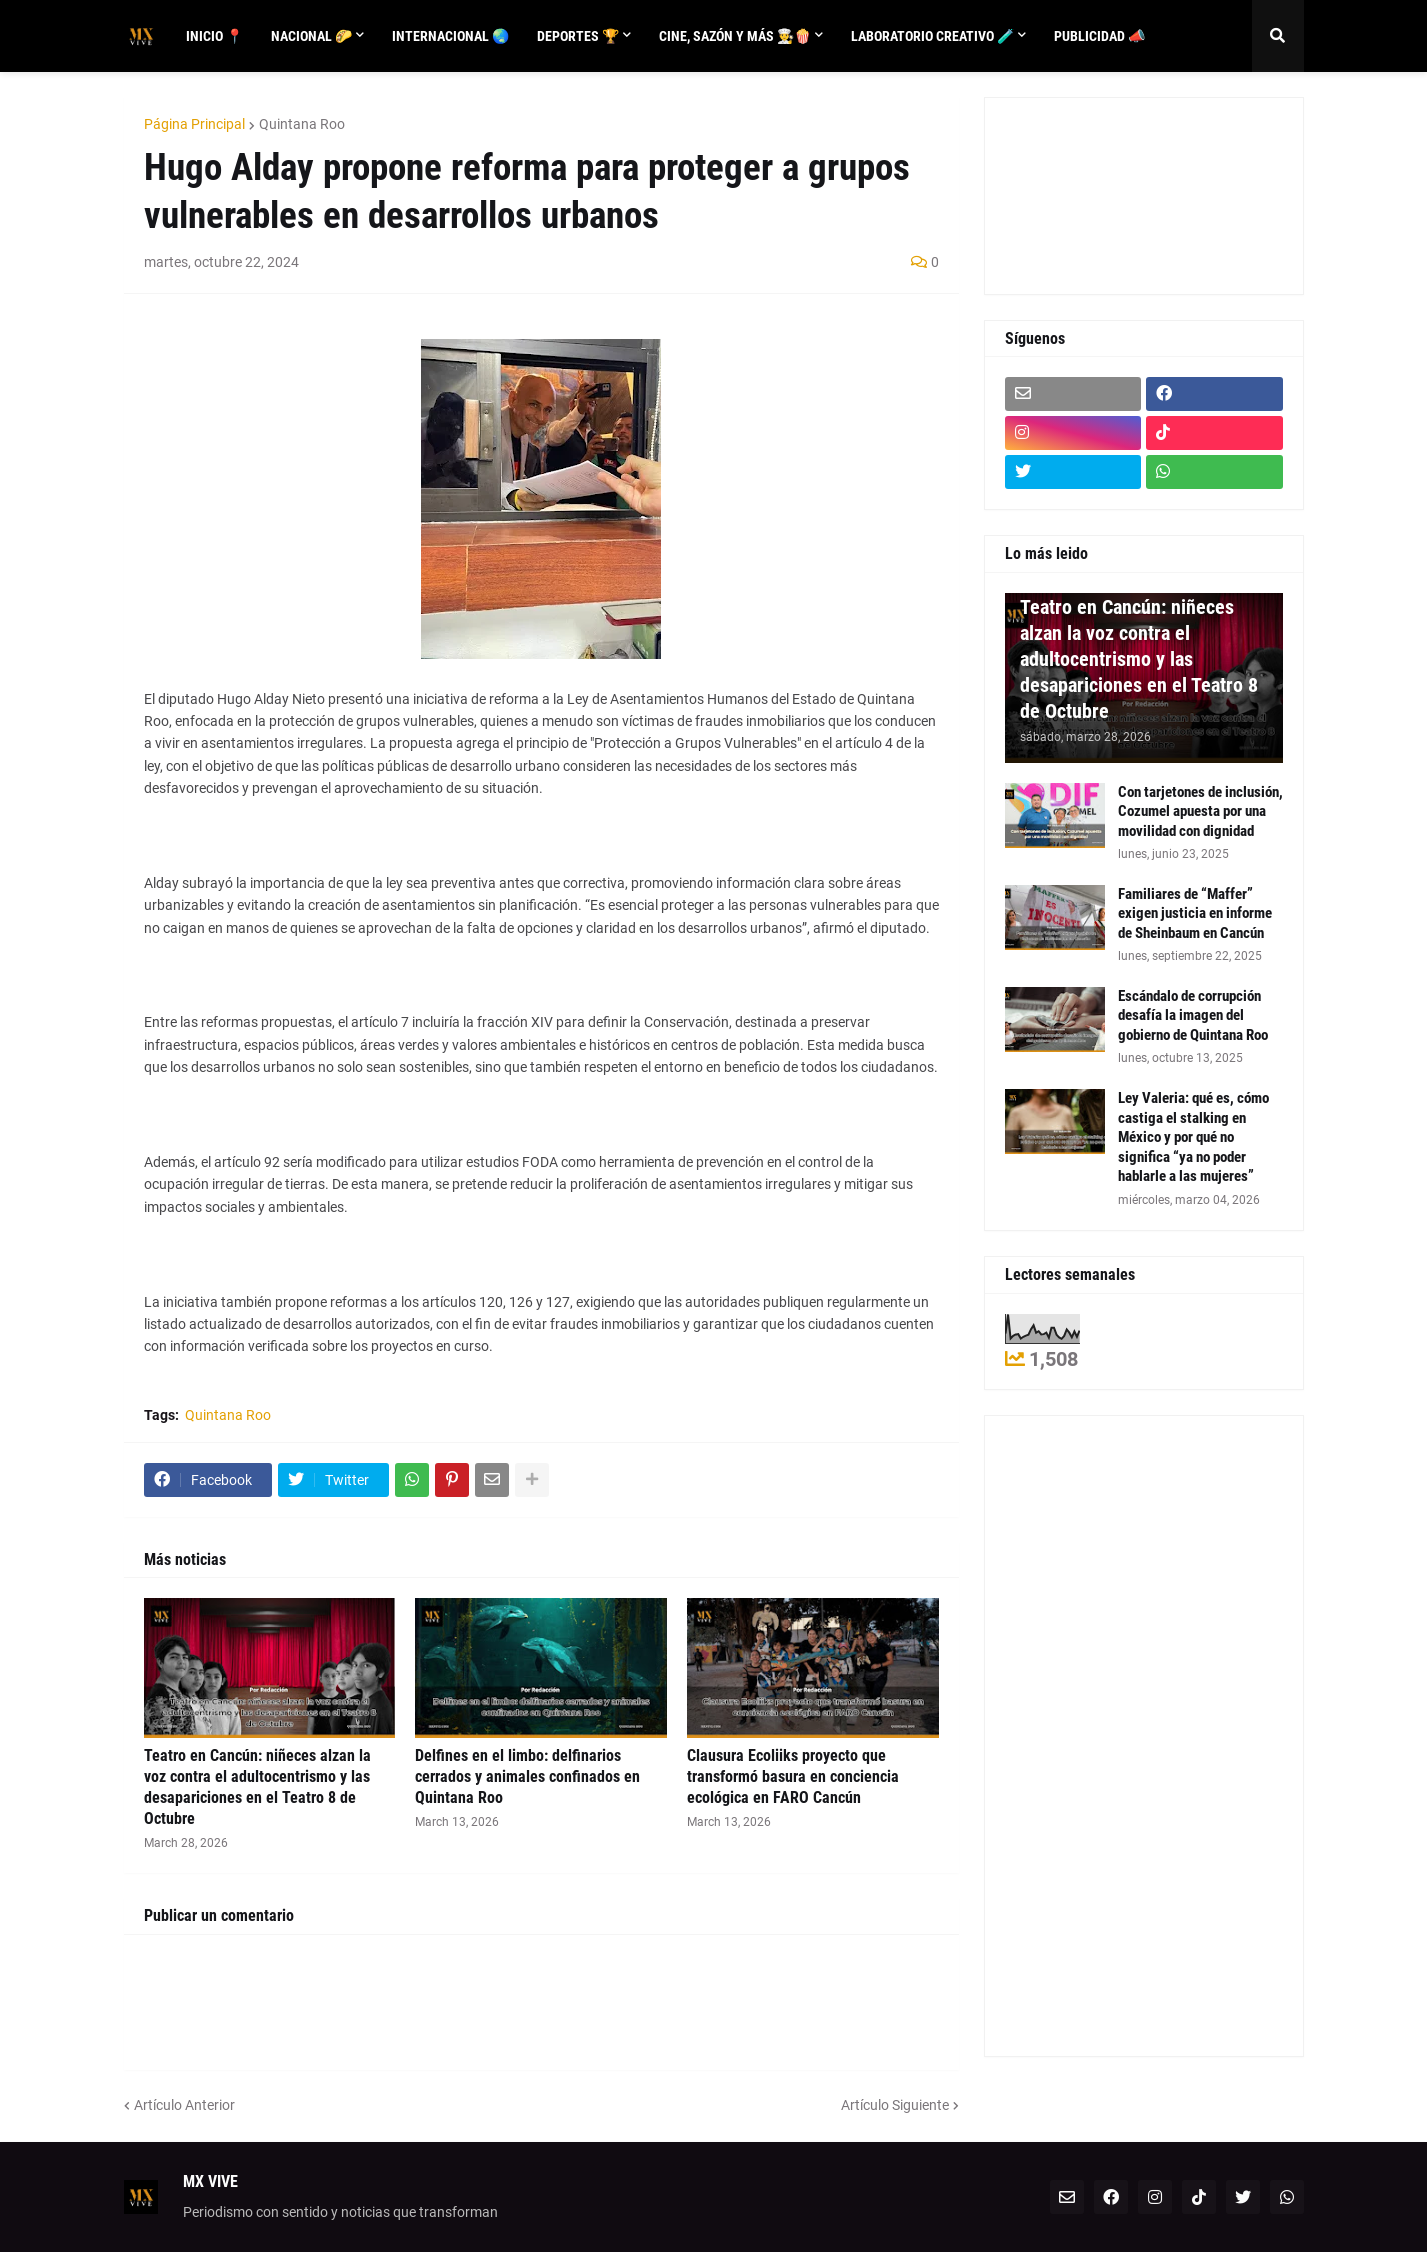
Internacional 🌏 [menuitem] (450, 36)
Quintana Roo (302, 124)
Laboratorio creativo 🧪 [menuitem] (932, 36)
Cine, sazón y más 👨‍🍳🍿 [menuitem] (735, 36)
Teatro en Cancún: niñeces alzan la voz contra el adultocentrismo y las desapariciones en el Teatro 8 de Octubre (257, 1786)
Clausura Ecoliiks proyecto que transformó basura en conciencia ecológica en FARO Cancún (793, 1776)
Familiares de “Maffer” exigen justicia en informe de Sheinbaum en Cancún (1195, 913)
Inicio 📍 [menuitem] (214, 36)
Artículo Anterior (184, 2105)
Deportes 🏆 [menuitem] (578, 36)
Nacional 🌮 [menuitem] (311, 36)
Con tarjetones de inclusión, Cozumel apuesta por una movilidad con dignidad (1200, 811)
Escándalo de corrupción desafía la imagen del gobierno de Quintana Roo (1193, 1015)
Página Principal (194, 124)
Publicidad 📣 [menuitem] (1099, 36)
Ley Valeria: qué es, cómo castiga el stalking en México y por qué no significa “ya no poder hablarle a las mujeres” (1193, 1137)
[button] (1278, 36)
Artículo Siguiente (895, 2105)
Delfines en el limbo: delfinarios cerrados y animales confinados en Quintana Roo (527, 1776)
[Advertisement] (1095, 193)
